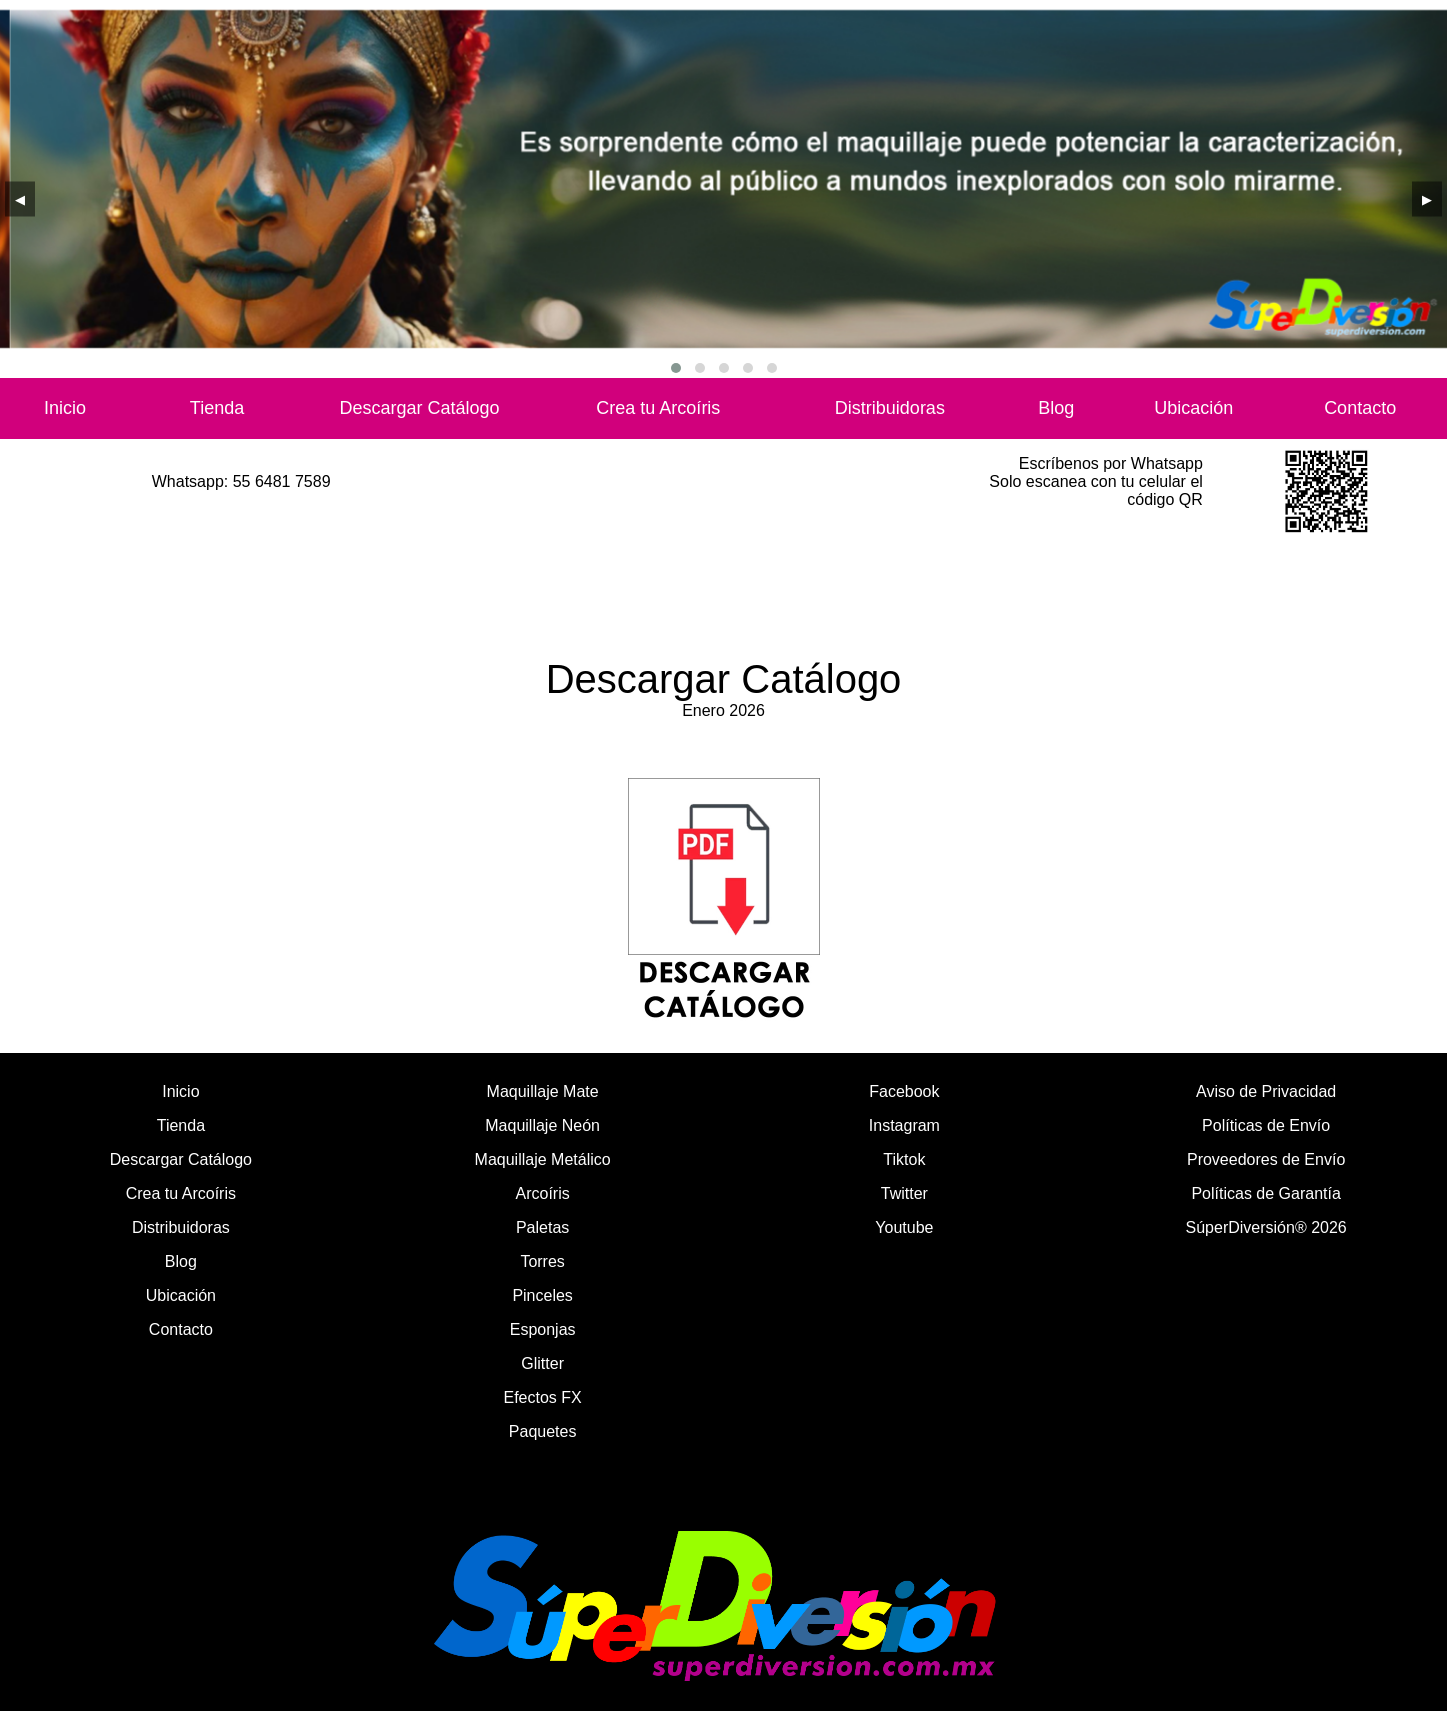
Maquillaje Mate (543, 1091)
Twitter (904, 1193)
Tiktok (904, 1159)
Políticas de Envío (1266, 1125)
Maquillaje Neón (542, 1125)
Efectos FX (543, 1397)
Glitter (542, 1363)
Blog (1056, 408)
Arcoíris (543, 1193)
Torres (542, 1261)
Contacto (1360, 408)
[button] (676, 368)
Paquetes (543, 1431)
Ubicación (1193, 408)
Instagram (904, 1125)
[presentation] (20, 198)
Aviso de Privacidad (1266, 1091)
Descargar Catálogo (420, 408)
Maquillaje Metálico (543, 1159)
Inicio (65, 408)
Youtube (904, 1227)
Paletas (542, 1227)
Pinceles (542, 1295)
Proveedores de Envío (1266, 1159)
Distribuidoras (890, 408)
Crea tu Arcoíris (658, 408)
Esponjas (543, 1329)
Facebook (904, 1091)
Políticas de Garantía (1265, 1193)
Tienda (217, 408)
